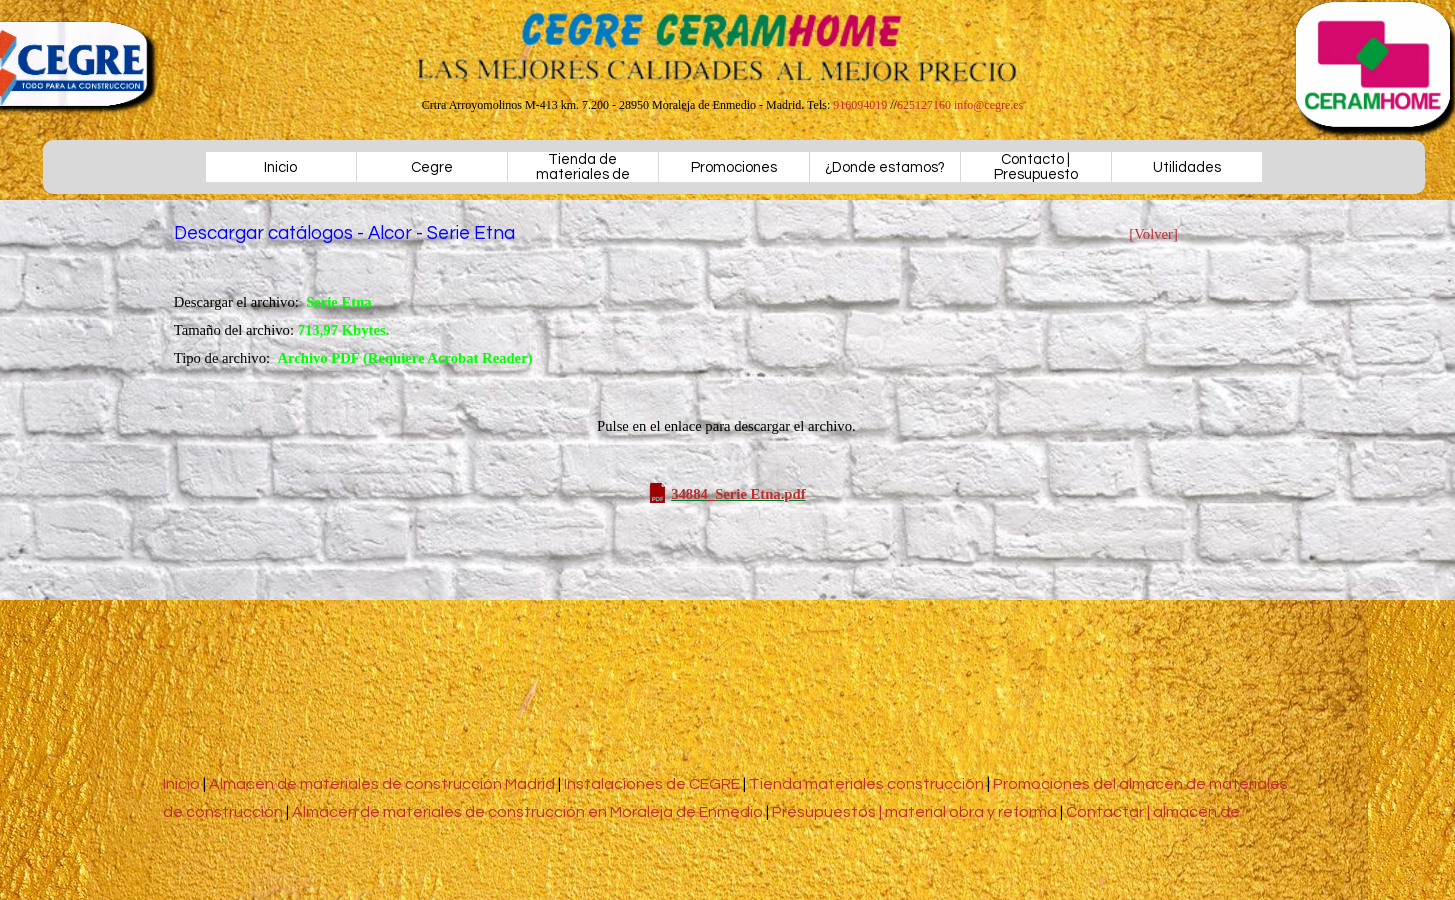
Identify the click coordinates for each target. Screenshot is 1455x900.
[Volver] (1153, 234)
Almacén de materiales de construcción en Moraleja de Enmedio (527, 812)
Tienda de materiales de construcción (583, 174)
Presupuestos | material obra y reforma (914, 812)
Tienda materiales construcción (866, 784)
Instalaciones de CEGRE (652, 784)
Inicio (280, 167)
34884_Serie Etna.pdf (738, 494)
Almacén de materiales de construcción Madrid (383, 784)
